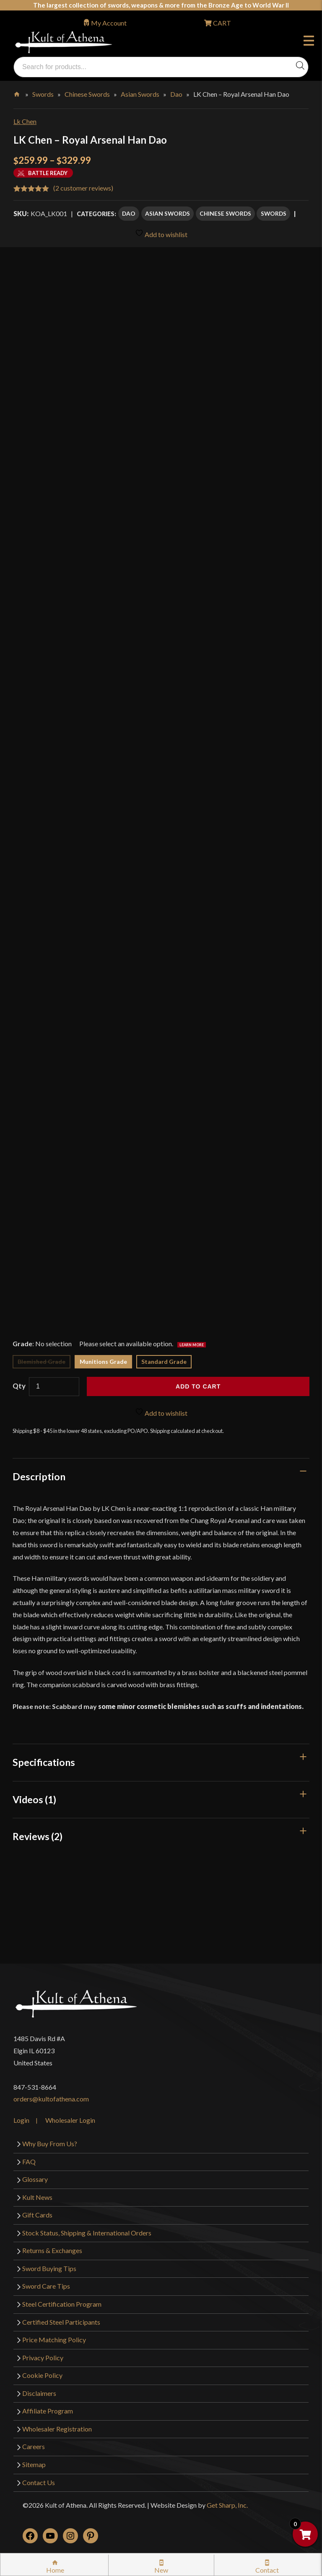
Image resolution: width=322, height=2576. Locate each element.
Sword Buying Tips (49, 2268)
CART (221, 23)
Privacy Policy (42, 2358)
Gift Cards (37, 2215)
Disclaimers (39, 2393)
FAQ (29, 2162)
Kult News (37, 2197)
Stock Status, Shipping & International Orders (86, 2233)
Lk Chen (24, 121)
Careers (33, 2446)
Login (21, 2120)
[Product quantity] (54, 1386)
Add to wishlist (161, 233)
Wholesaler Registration (57, 2429)
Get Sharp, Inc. (227, 2505)
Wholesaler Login (70, 2120)
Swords (43, 94)
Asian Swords (140, 94)
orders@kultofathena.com (51, 2099)
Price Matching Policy (54, 2340)
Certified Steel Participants (61, 2322)
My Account (109, 23)
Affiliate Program (47, 2411)
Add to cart (198, 1386)
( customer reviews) (83, 188)
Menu (309, 42)
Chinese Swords (87, 94)
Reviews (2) (37, 1836)
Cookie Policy (42, 2375)
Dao (176, 94)
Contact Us (38, 2482)
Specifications (44, 1762)
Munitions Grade (103, 1361)
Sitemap (34, 2464)
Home (17, 92)
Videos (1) (34, 1799)
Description (39, 1476)
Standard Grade (164, 1361)
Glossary (35, 2179)
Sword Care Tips (46, 2286)
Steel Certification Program (61, 2304)
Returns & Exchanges (52, 2250)
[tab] (161, 1476)
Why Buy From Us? (49, 2144)
